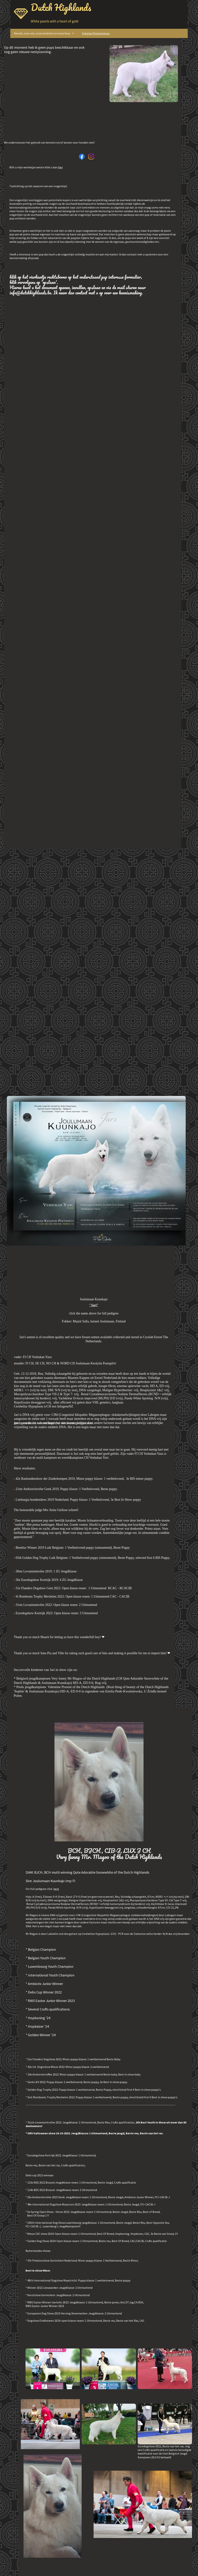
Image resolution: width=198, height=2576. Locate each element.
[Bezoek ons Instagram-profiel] (91, 156)
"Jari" (93, 1305)
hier (60, 167)
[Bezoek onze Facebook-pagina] (82, 156)
